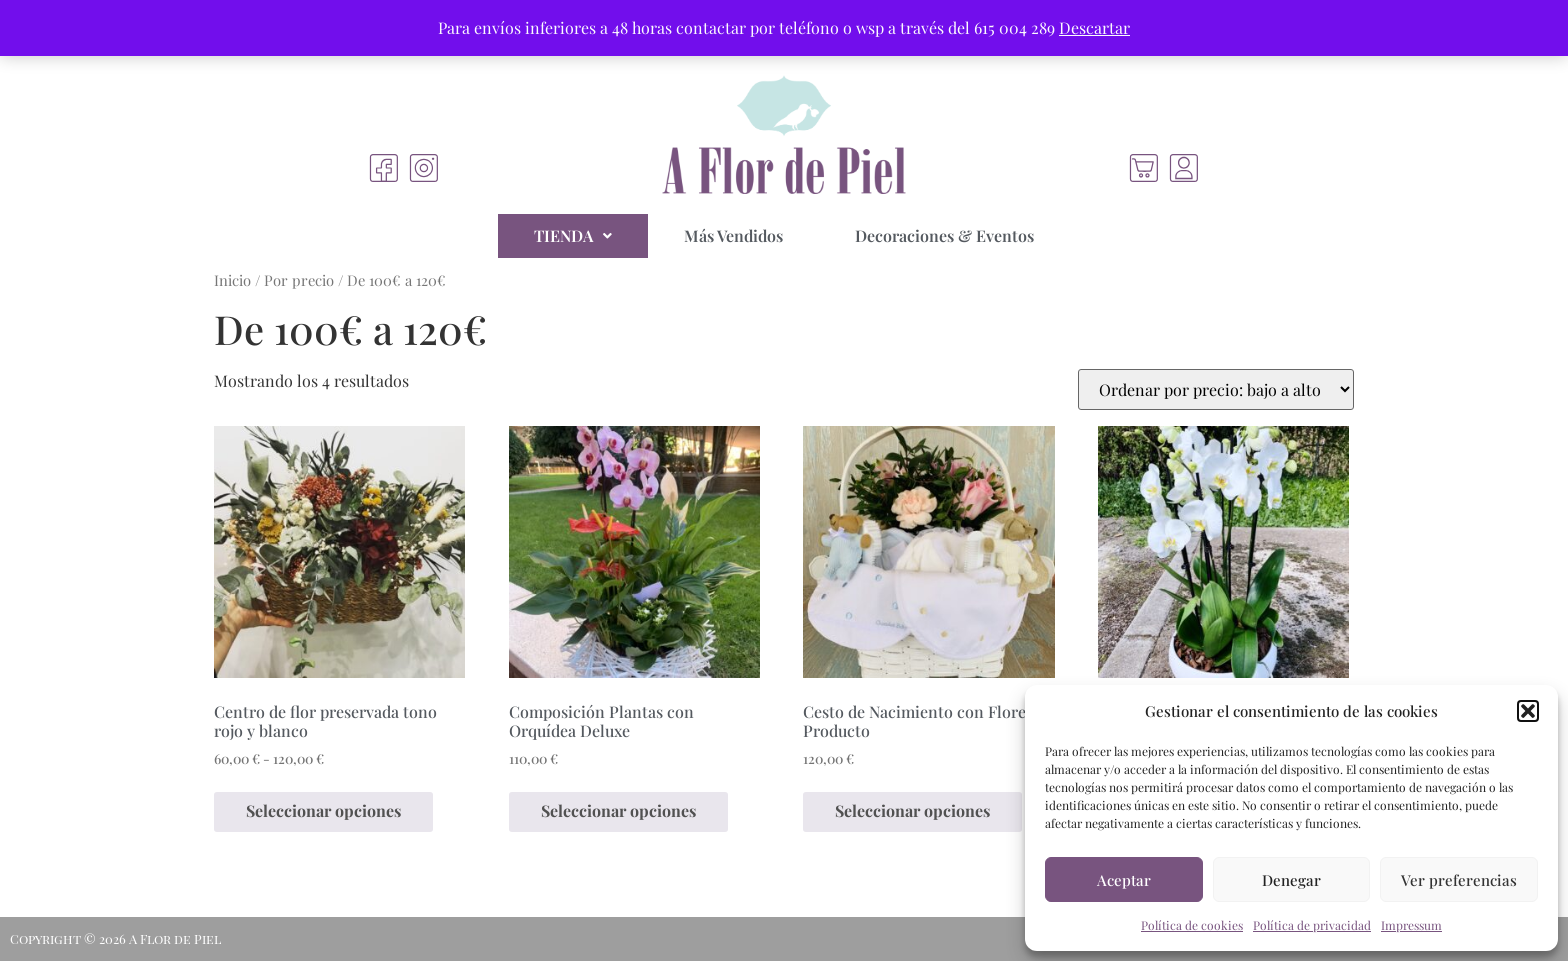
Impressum (1411, 925)
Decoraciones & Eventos (944, 235)
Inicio (232, 280)
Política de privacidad (1312, 925)
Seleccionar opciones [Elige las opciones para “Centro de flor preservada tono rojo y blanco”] (323, 810)
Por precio (299, 280)
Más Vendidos (733, 235)
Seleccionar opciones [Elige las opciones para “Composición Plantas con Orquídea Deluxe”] (618, 810)
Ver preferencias (1459, 880)
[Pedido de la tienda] (1216, 389)
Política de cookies (1192, 925)
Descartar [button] (1094, 27)
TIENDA (573, 235)
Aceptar (1124, 880)
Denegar (1291, 880)
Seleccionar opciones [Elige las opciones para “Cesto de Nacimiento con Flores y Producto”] (912, 810)
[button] (1528, 711)
